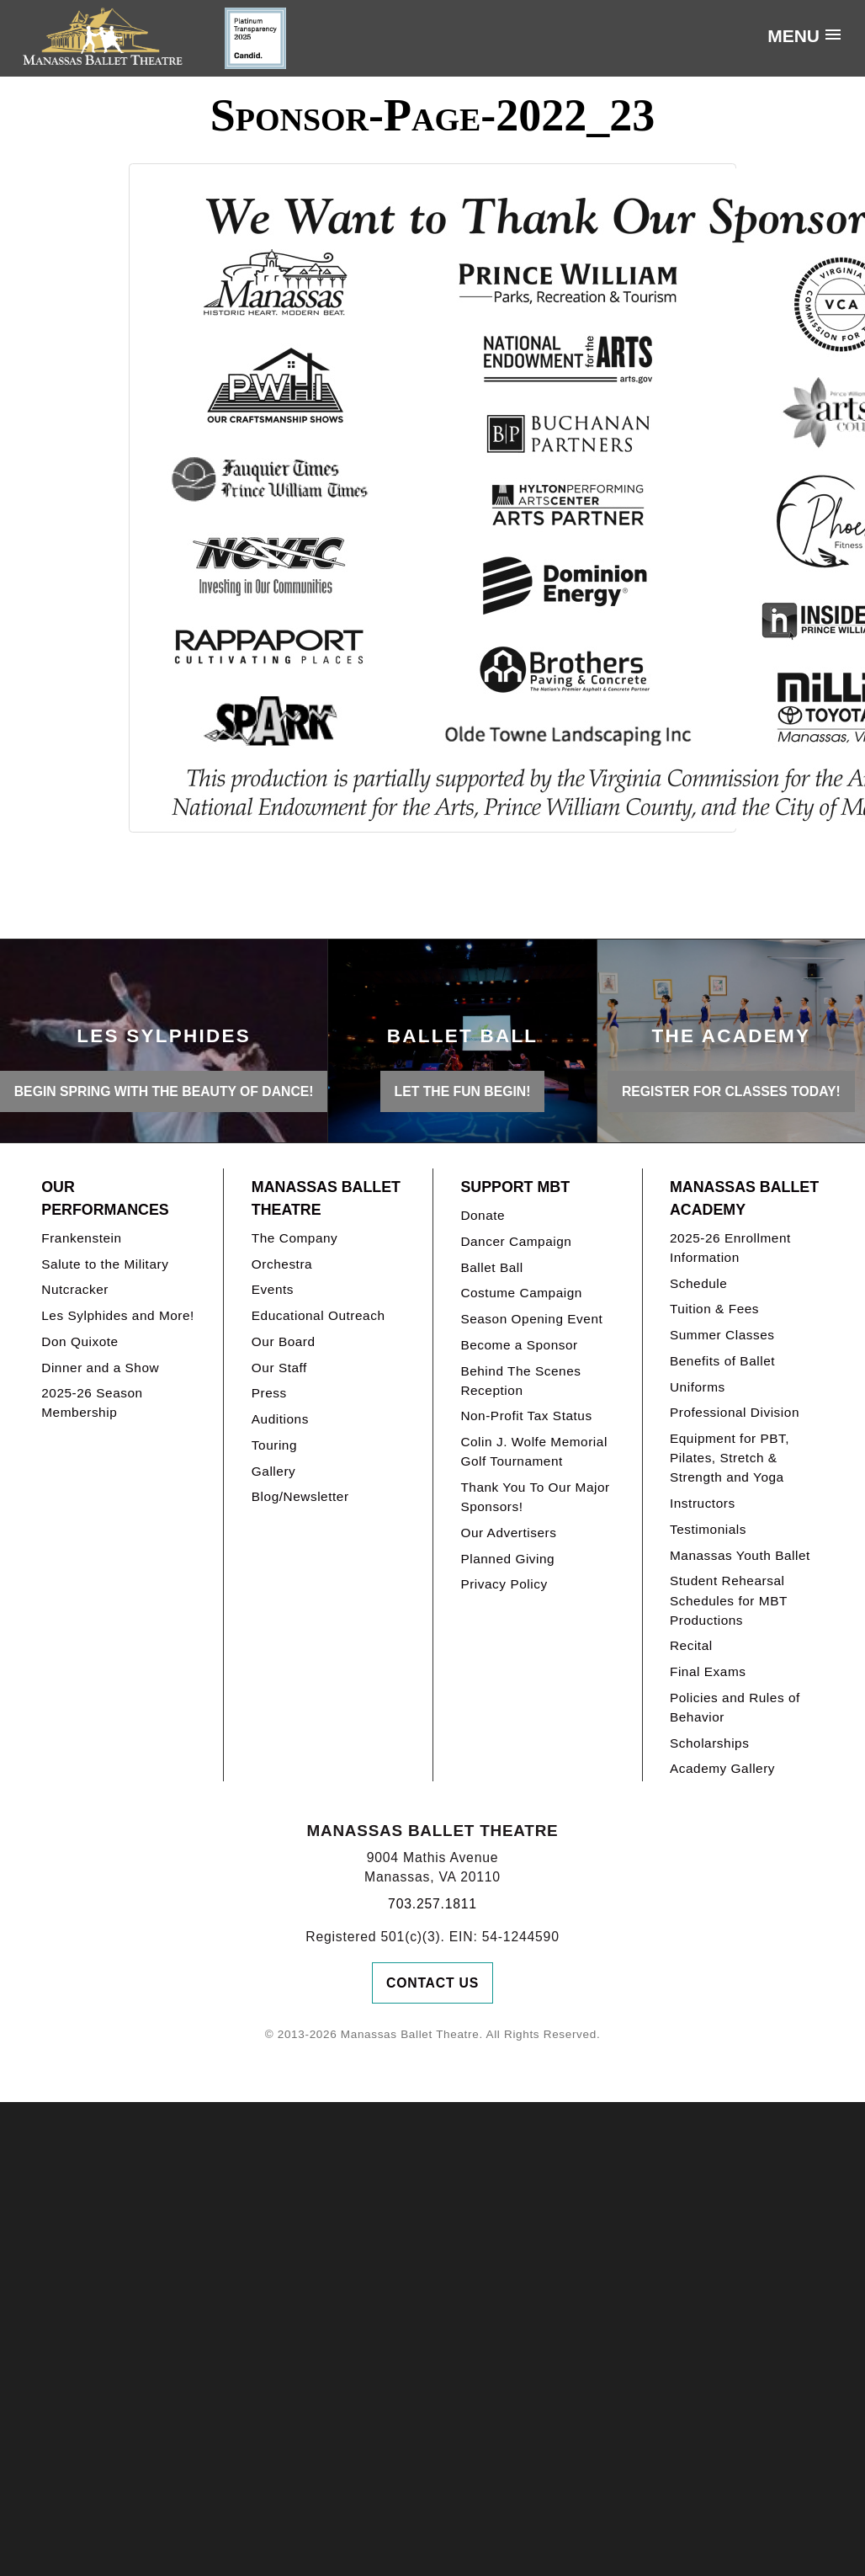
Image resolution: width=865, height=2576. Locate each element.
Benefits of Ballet (722, 1361)
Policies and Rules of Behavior (735, 1707)
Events (273, 1289)
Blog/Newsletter (300, 1496)
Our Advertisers (508, 1532)
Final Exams (708, 1671)
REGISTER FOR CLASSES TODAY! (731, 1091)
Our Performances (104, 1198)
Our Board (284, 1341)
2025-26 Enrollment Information (730, 1247)
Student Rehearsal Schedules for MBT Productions (729, 1599)
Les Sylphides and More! (117, 1315)
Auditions (280, 1419)
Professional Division (734, 1412)
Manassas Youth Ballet (740, 1555)
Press (269, 1393)
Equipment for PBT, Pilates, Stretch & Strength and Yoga (729, 1457)
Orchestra (282, 1264)
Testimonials (708, 1529)
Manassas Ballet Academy (744, 1198)
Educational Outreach (318, 1315)
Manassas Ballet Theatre (326, 1198)
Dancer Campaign (515, 1241)
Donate (482, 1215)
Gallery (273, 1471)
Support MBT (515, 1187)
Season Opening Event (531, 1319)
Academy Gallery (722, 1768)
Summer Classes (722, 1335)
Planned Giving (507, 1558)
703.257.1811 (432, 1904)
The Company (295, 1238)
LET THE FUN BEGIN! (463, 1091)
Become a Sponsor (518, 1345)
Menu (793, 35)
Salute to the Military (104, 1264)
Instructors (702, 1503)
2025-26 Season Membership (91, 1402)
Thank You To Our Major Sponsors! (534, 1497)
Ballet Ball (491, 1267)
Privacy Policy (503, 1584)
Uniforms (697, 1387)
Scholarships (710, 1743)
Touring (274, 1445)
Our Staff (279, 1367)
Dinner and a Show (100, 1367)
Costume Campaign (521, 1292)
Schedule (698, 1283)
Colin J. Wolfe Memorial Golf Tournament (533, 1451)
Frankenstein (81, 1238)
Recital (691, 1645)
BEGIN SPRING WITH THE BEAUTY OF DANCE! (164, 1091)
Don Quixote (79, 1341)
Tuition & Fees (714, 1308)
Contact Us (432, 1983)
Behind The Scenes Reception (520, 1380)
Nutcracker (75, 1289)
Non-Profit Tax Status (526, 1415)
